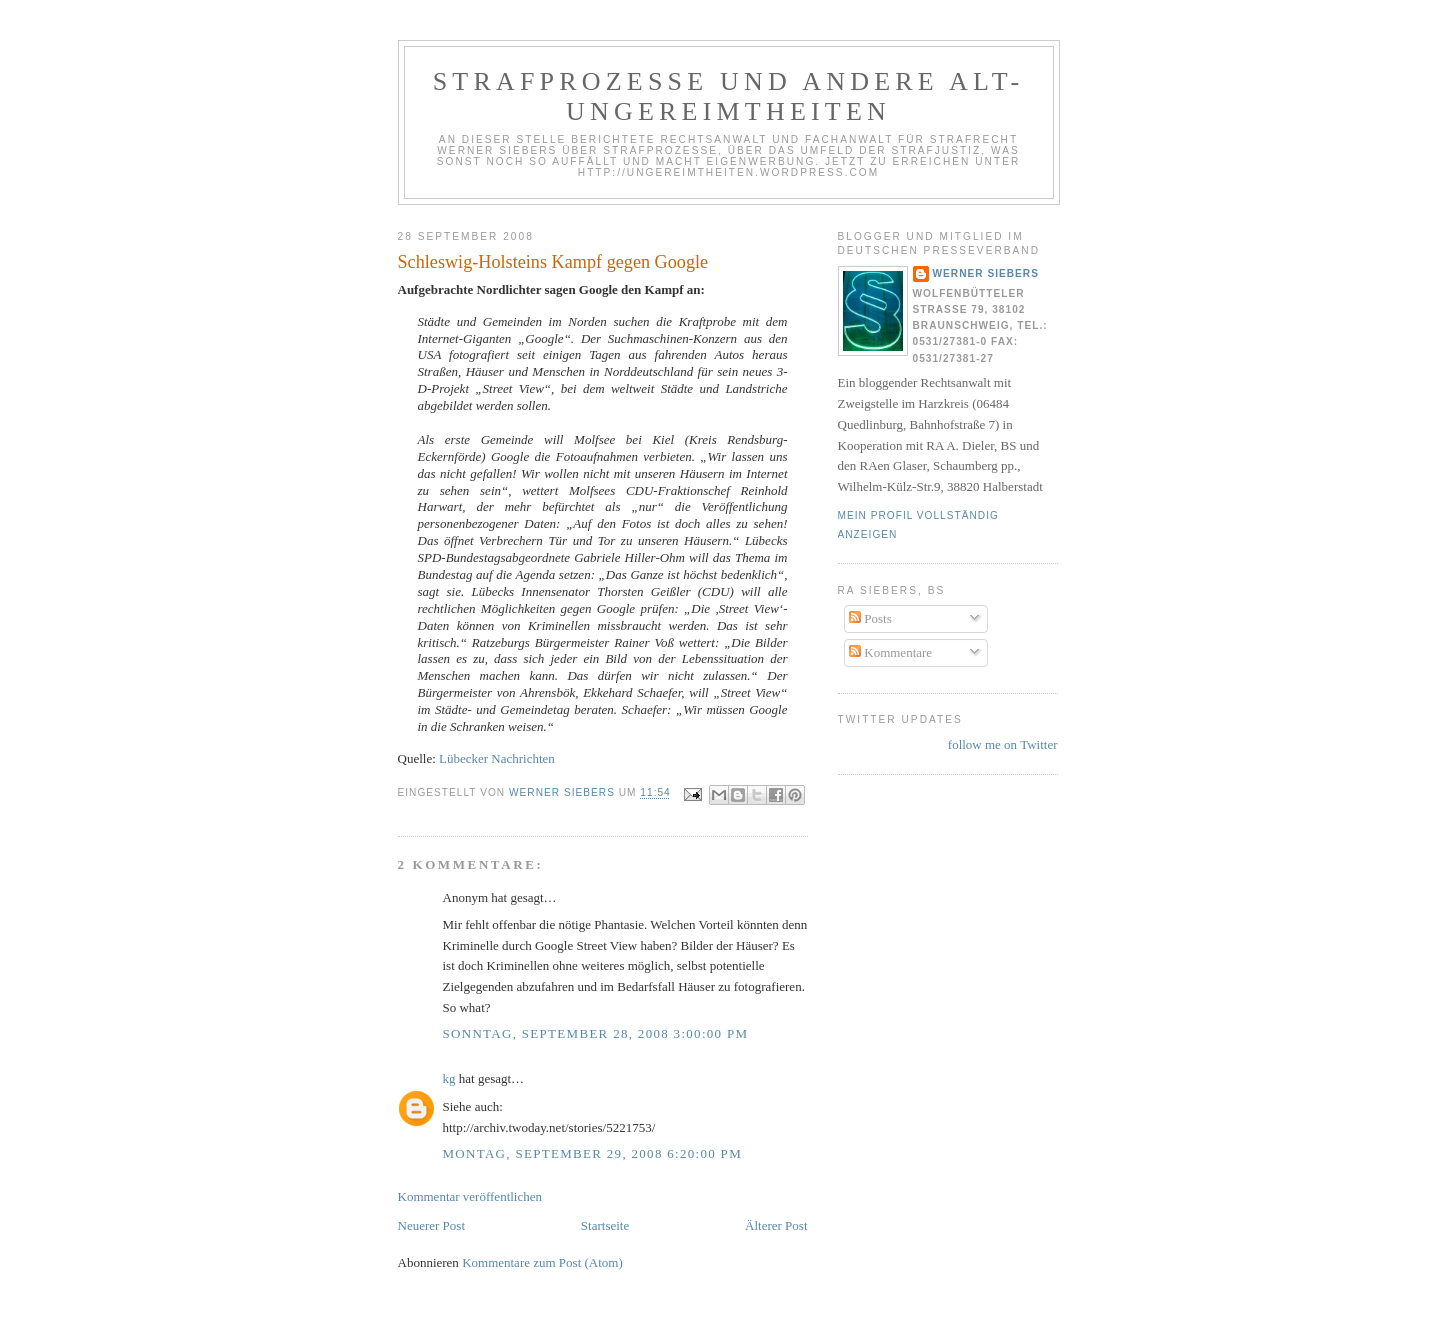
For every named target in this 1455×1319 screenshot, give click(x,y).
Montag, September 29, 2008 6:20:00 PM (593, 1153)
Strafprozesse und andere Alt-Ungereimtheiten (729, 96)
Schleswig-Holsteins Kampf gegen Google (553, 262)
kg (449, 1078)
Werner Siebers (986, 273)
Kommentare (890, 652)
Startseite (605, 1225)
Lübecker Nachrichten (497, 758)
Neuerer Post (432, 1225)
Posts (870, 618)
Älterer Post (776, 1225)
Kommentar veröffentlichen (470, 1196)
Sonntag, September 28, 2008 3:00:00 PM (596, 1033)
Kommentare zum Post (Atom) (542, 1262)
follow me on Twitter (1003, 744)
